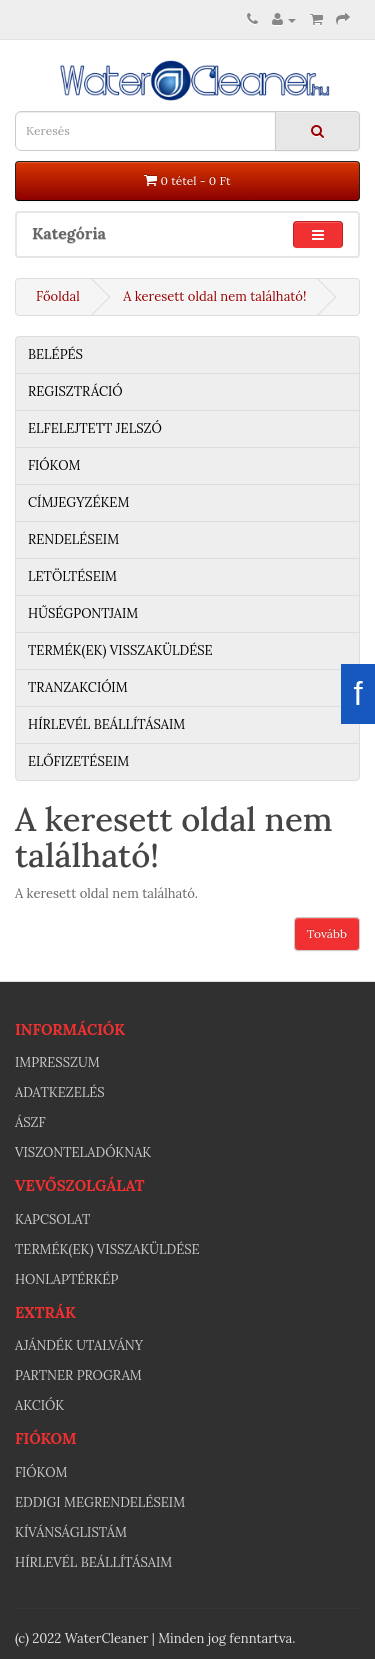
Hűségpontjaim (83, 613)
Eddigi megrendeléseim (100, 1502)
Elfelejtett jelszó (95, 428)
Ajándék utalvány (79, 1345)
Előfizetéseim (78, 761)
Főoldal (58, 296)
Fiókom (54, 465)
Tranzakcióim (78, 687)
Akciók (39, 1405)
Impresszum (57, 1062)
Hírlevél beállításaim (106, 724)
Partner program (78, 1375)
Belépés (55, 354)
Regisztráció (75, 391)
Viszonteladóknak (83, 1152)
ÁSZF (30, 1122)
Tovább (327, 933)
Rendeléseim (73, 539)
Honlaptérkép (66, 1279)
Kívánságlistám (71, 1532)
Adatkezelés (60, 1092)
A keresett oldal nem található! (214, 296)
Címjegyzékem (78, 502)
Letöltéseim (72, 576)
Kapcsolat (52, 1219)
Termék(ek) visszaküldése (120, 650)
